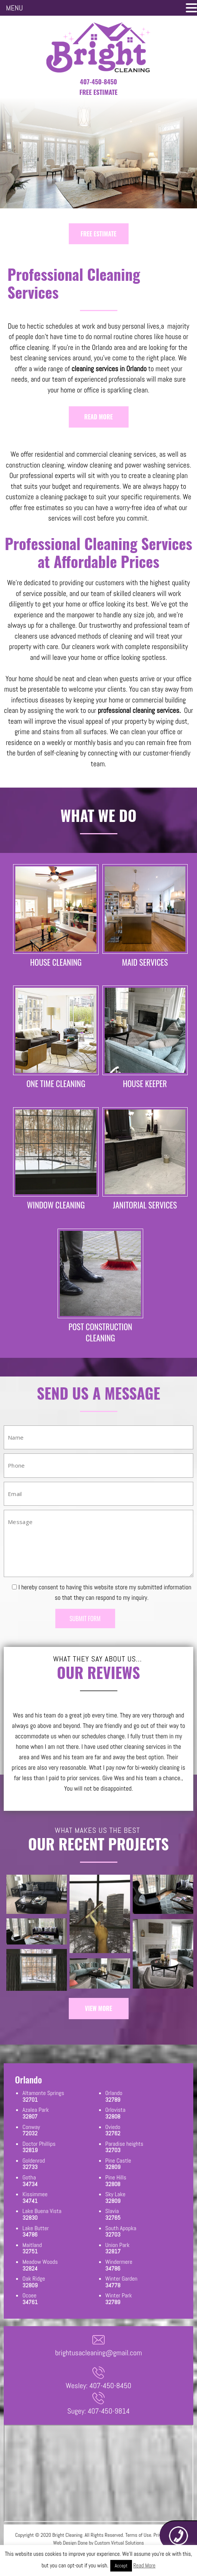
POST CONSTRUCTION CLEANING (100, 1334)
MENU (14, 8)
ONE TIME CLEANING (56, 1084)
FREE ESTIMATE (99, 233)
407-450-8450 (98, 81)
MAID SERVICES (144, 962)
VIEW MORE (98, 2010)
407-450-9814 (108, 2413)
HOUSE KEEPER (144, 1084)
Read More (144, 2565)
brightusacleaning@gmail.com (98, 2354)
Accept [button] (121, 2566)
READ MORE (98, 416)
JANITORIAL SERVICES (145, 1206)
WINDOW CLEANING (55, 1206)
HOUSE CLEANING (56, 962)
